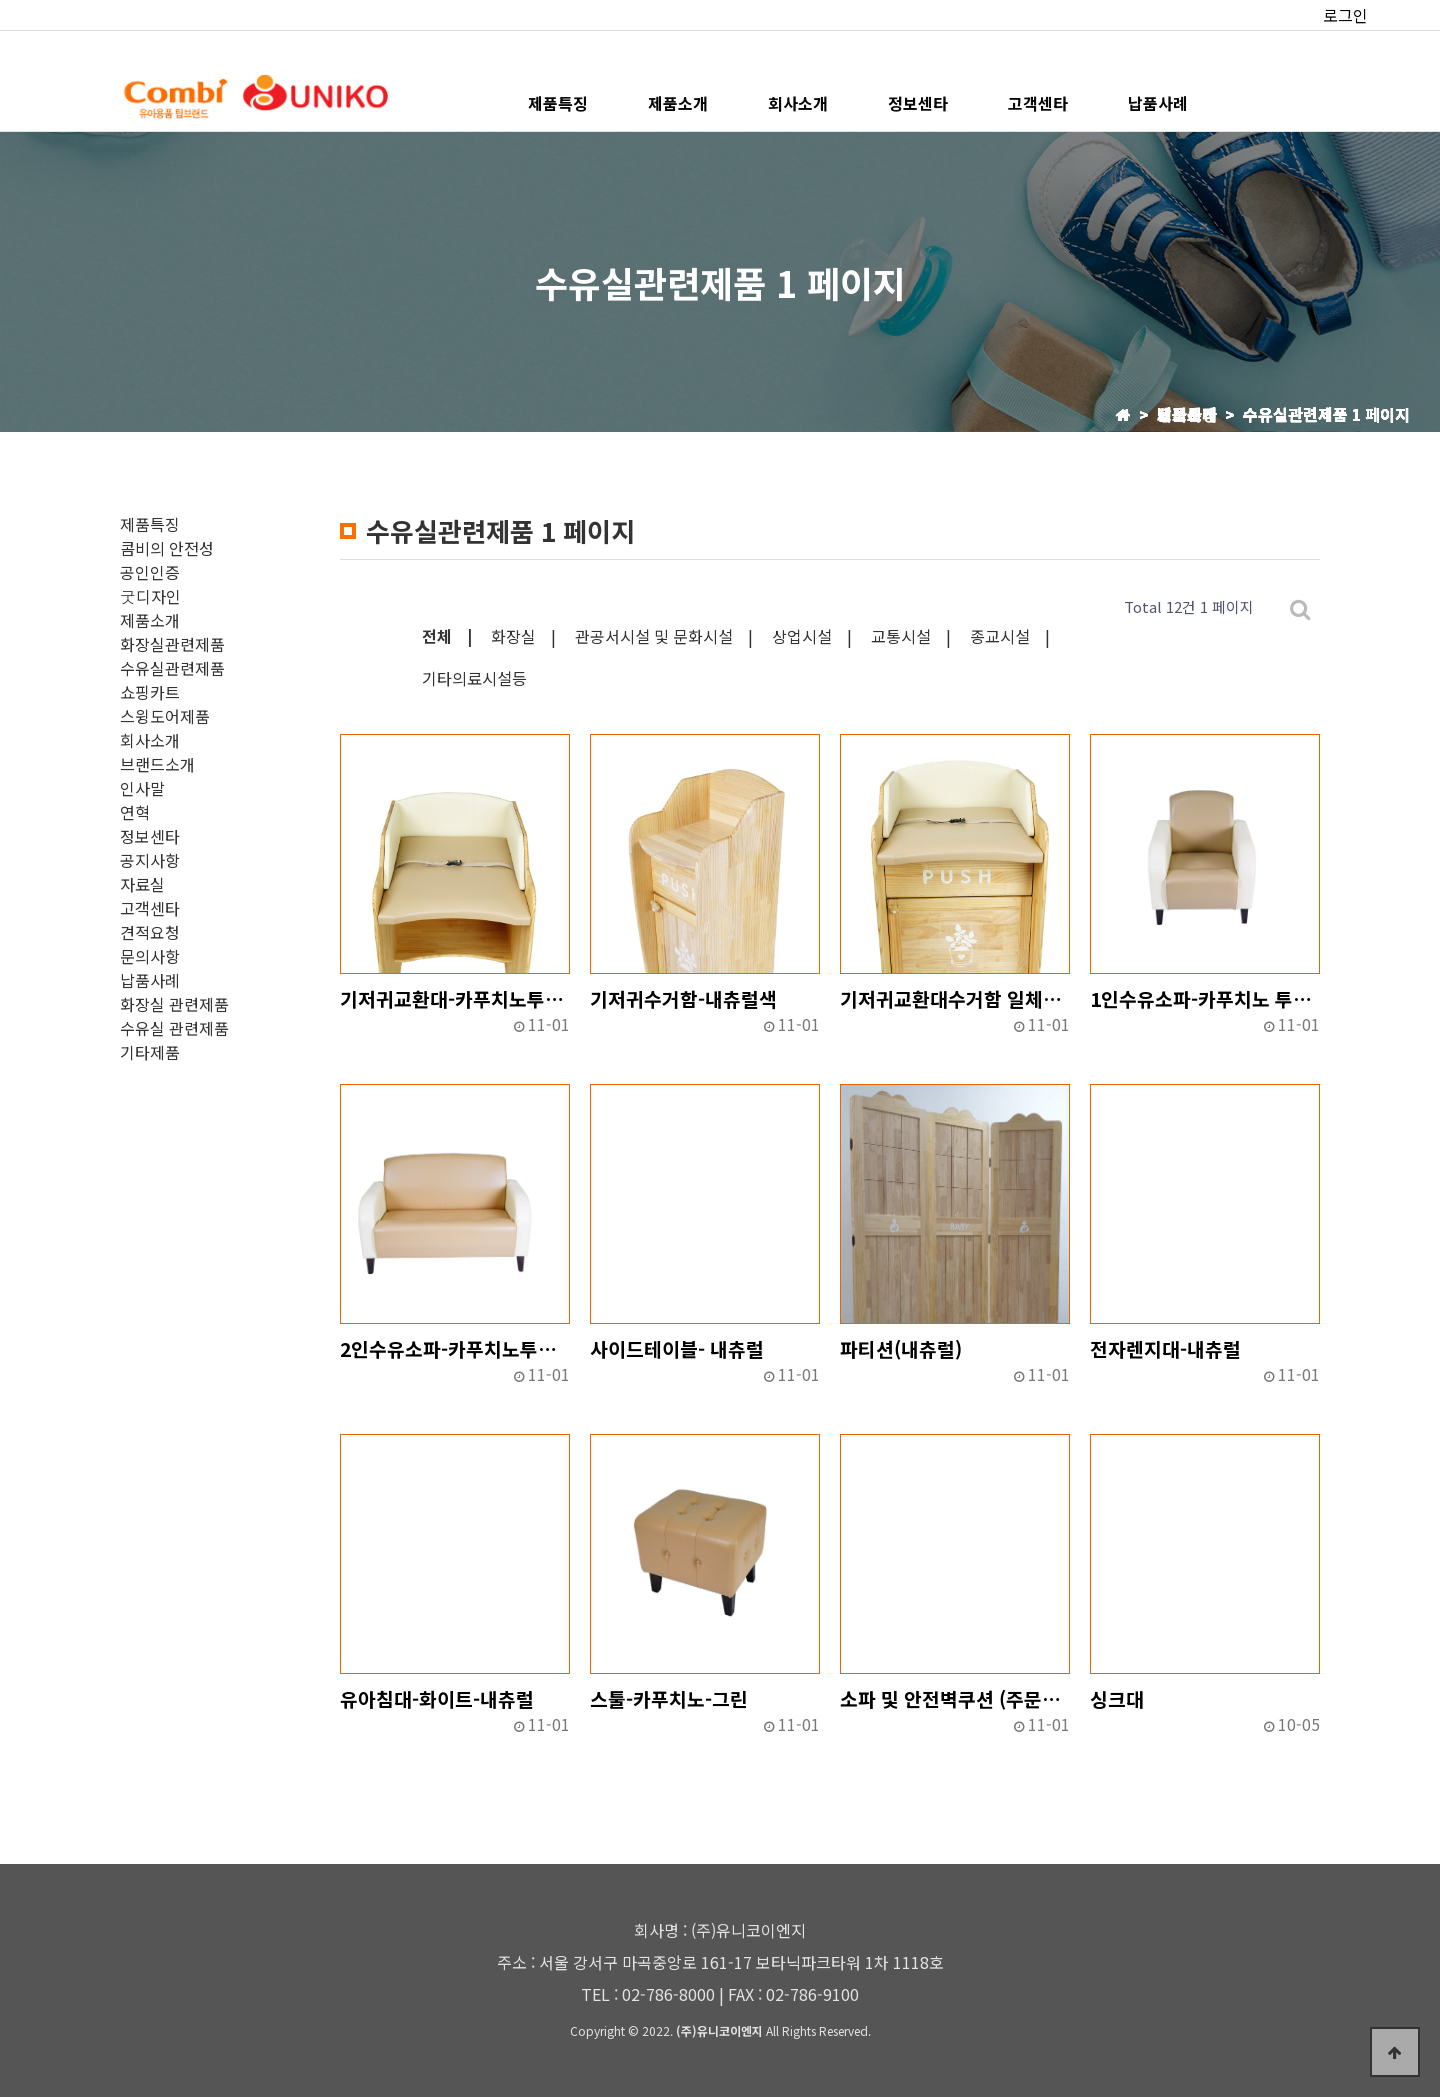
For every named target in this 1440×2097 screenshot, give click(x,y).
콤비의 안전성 (167, 548)
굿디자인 (150, 596)
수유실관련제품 (172, 668)
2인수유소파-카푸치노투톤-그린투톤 (455, 1349)
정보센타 (918, 103)
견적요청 (150, 932)
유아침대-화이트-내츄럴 (437, 1699)
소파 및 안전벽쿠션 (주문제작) (955, 1699)
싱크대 (1117, 1699)
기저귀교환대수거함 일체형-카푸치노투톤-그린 (955, 999)
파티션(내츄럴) (901, 1349)
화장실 (513, 636)
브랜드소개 (157, 764)
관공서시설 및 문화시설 (654, 636)
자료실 (142, 884)
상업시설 (802, 636)
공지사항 (150, 860)
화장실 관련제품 (174, 1004)
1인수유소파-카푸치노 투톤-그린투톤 (1205, 999)
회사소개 (798, 103)
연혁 (135, 812)
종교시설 (1000, 636)
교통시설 (901, 636)
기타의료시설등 (474, 678)
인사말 (142, 788)
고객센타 (1038, 103)
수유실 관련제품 (174, 1028)
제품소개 (678, 103)
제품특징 (558, 103)
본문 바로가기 (0, 0)
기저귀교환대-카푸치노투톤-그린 (455, 999)
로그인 (1345, 15)
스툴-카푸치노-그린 (669, 1699)
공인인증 (150, 572)
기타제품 (150, 1052)
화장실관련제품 (172, 644)
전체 (437, 636)
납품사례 (1158, 103)
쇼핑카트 (150, 692)
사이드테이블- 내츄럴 (677, 1349)
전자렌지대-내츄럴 (1165, 1349)
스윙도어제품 (165, 716)
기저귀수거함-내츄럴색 (683, 999)
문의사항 (150, 956)
